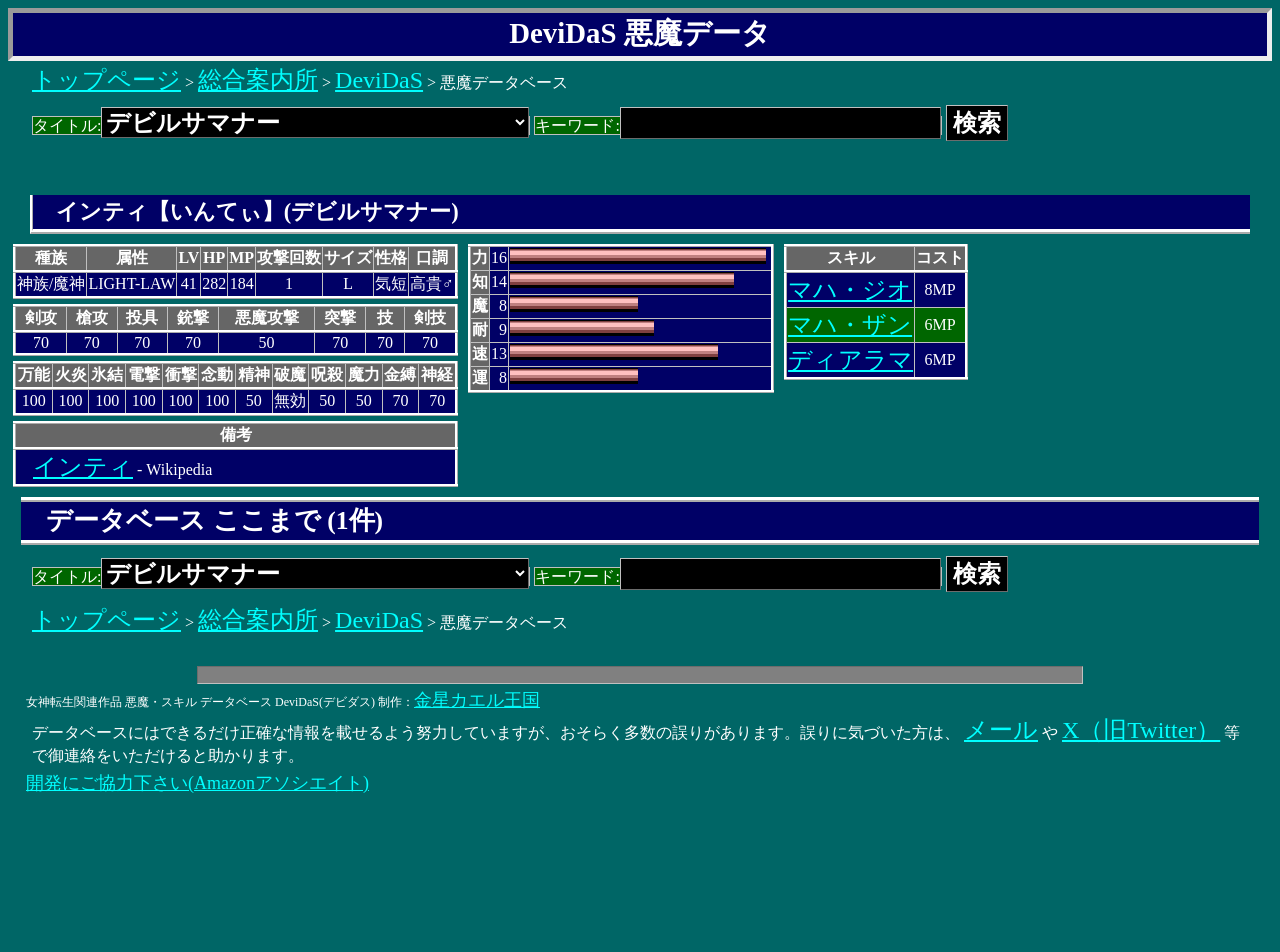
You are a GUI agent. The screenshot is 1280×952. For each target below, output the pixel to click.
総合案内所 (258, 80)
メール (1001, 730)
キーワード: (737, 125)
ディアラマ (850, 360)
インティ (83, 467)
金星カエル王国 (477, 700)
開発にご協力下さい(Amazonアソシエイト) (197, 783)
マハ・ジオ (850, 290)
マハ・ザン (850, 325)
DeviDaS (379, 80)
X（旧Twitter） (1141, 730)
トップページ (106, 80)
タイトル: (281, 125)
